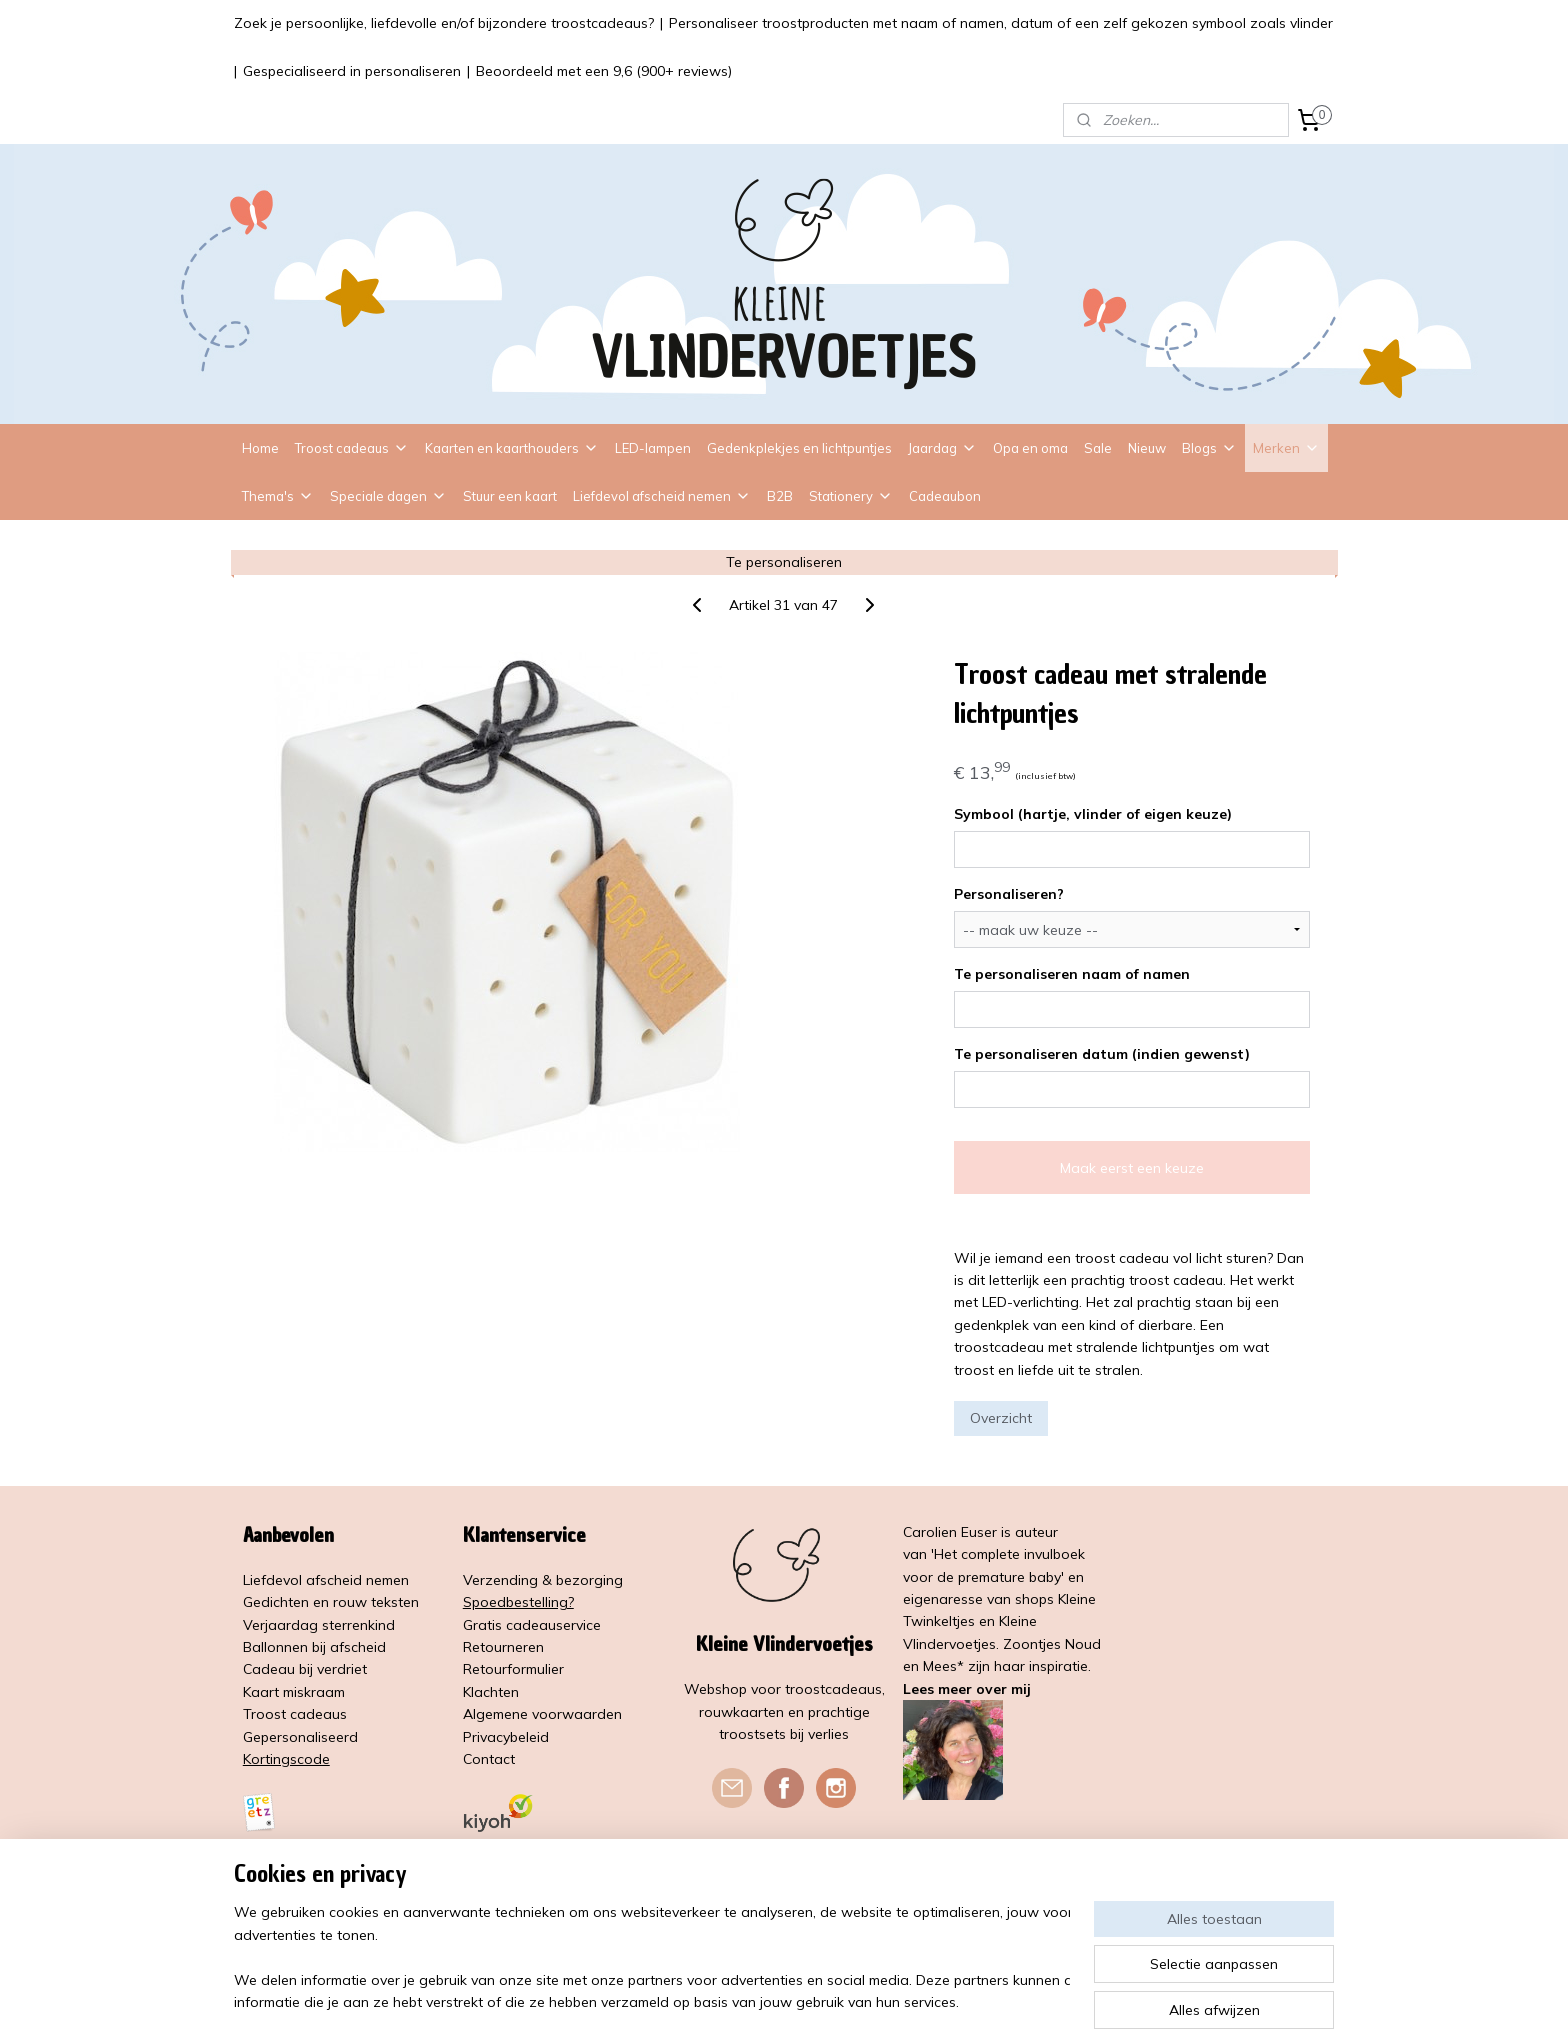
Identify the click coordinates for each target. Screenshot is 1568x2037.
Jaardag (942, 448)
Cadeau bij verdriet (305, 1669)
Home (260, 448)
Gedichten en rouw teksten (331, 1602)
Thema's (278, 496)
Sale (1098, 448)
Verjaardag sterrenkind (319, 1625)
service (578, 1625)
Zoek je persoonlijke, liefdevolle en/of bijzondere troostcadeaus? (444, 23)
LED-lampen (653, 448)
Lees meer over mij (967, 1689)
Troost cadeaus (352, 448)
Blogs (1209, 448)
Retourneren (503, 1647)
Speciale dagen (388, 496)
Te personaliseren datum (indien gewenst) (1102, 1054)
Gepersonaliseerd (300, 1737)
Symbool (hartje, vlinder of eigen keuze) (1093, 814)
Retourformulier (513, 1669)
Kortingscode (286, 1759)
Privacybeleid (506, 1737)
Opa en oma (1030, 448)
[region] (652, 1958)
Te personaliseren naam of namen (1072, 974)
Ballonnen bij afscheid (314, 1647)
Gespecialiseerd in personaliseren (352, 71)
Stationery (851, 496)
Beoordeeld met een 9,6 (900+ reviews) (604, 71)
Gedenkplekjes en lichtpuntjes (799, 448)
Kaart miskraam (294, 1692)
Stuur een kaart (510, 496)
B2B (780, 496)
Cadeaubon (945, 496)
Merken (1286, 448)
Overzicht (1001, 1418)
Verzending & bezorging (543, 1580)
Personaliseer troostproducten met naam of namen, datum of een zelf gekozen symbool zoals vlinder (1001, 23)
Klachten (491, 1692)
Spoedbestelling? (518, 1602)
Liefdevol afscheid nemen (662, 496)
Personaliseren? (1009, 894)
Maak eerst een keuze (1132, 1168)
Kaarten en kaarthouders (512, 448)
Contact (489, 1759)
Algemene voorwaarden (542, 1714)
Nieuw (1147, 448)
